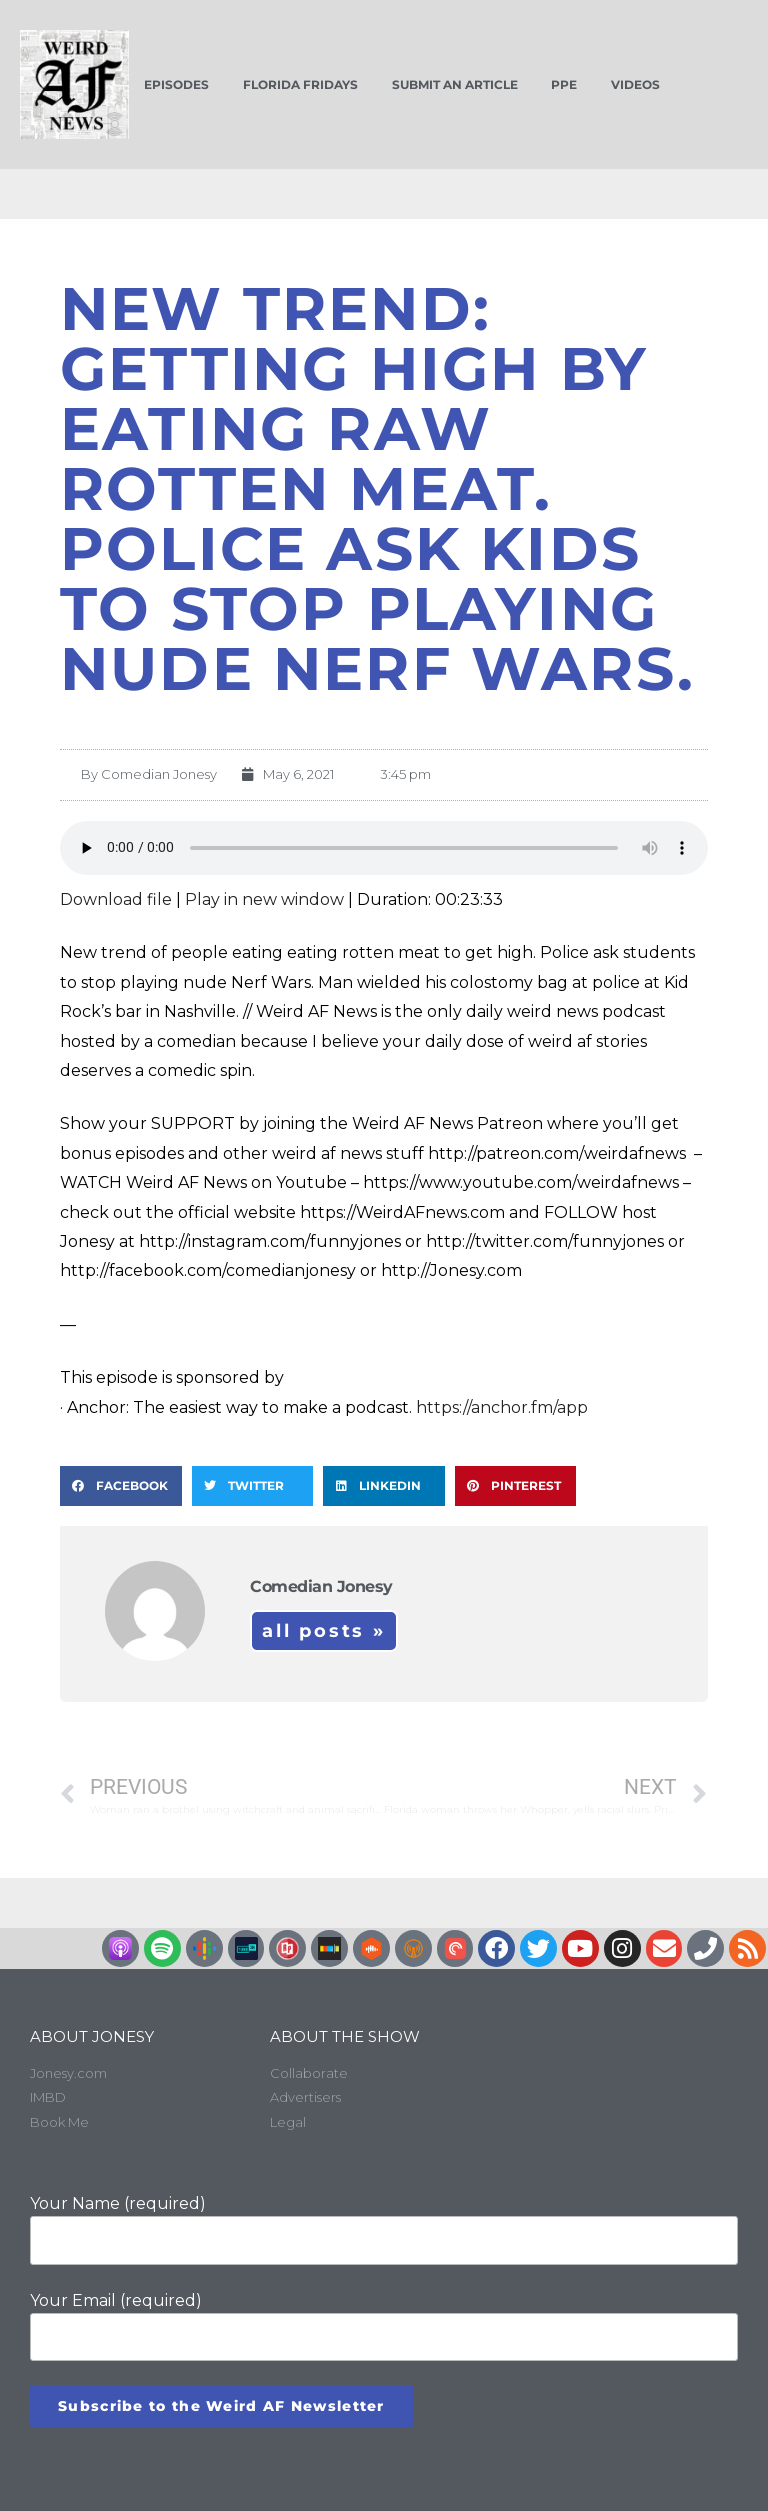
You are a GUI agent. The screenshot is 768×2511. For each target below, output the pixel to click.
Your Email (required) (384, 2326)
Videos (635, 84)
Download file (116, 899)
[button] (121, 1486)
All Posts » (324, 1631)
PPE (564, 84)
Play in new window (264, 899)
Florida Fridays (300, 84)
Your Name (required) (384, 2229)
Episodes (176, 84)
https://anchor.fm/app (502, 1407)
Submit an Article (455, 84)
